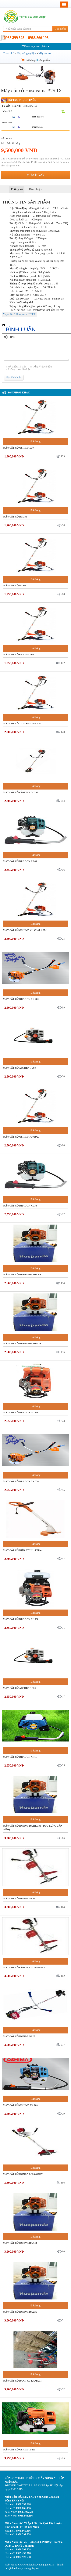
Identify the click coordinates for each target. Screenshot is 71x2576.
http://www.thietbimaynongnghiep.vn (35, 2564)
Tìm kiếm (60, 28)
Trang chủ (8, 53)
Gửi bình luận (13, 377)
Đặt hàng (35, 441)
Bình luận (35, 189)
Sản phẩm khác (19, 392)
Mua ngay (36, 175)
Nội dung (9, 337)
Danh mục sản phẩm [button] (35, 46)
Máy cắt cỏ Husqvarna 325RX (19, 314)
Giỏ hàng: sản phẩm (35, 60)
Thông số (17, 189)
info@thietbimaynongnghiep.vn (22, 2568)
